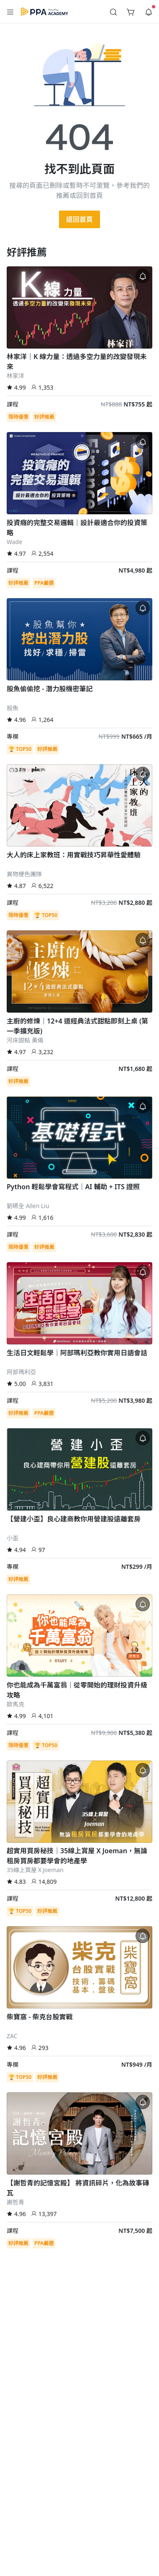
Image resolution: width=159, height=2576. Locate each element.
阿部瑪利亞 (21, 1372)
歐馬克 (15, 1704)
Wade (14, 542)
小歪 (12, 1538)
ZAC (12, 2036)
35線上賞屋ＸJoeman (35, 1870)
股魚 (12, 708)
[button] (10, 12)
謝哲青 (15, 2202)
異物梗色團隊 (24, 874)
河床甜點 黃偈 (25, 1040)
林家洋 (15, 376)
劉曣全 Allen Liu (28, 1206)
